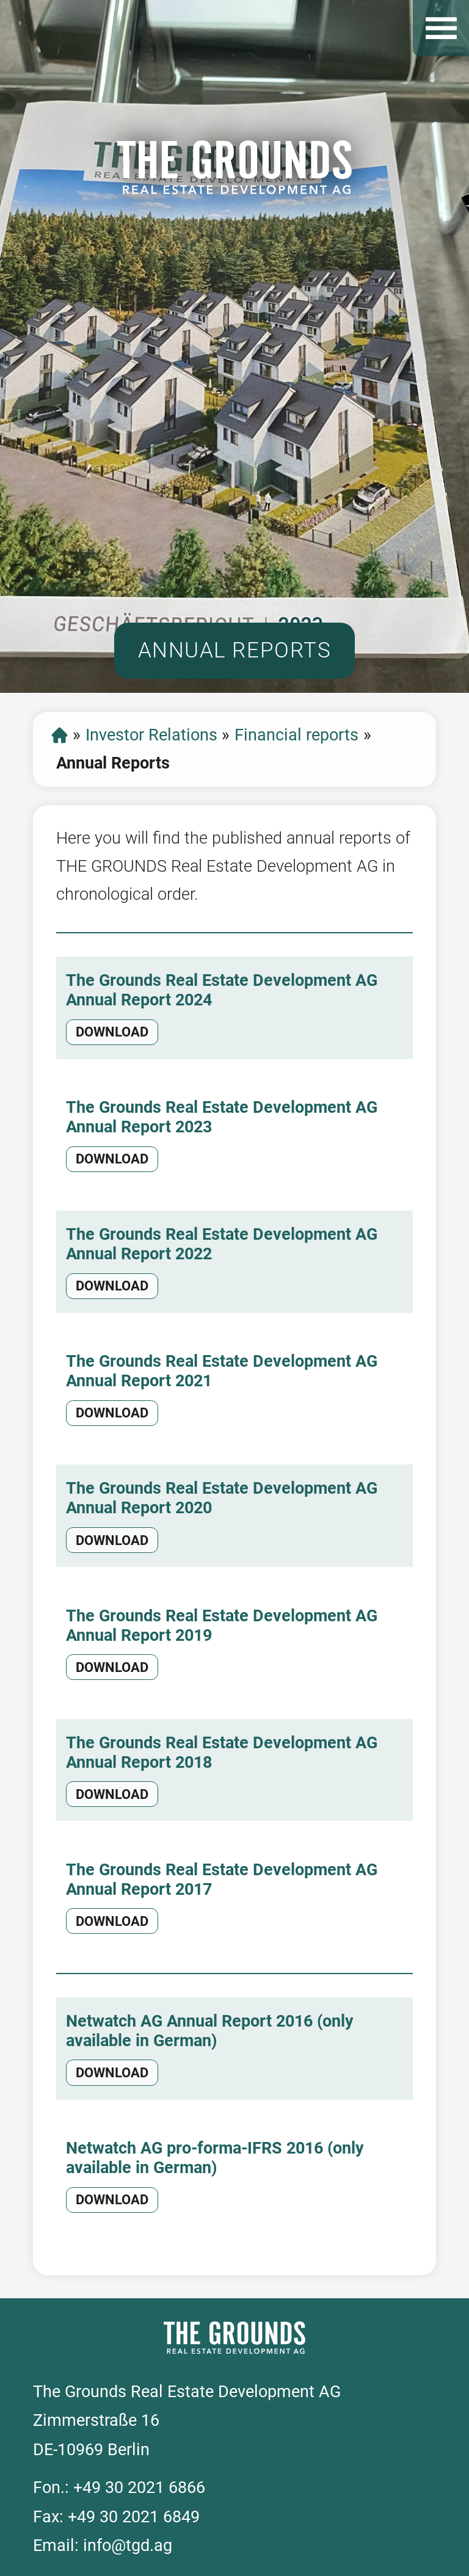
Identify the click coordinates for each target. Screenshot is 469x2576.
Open (441, 28)
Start (59, 735)
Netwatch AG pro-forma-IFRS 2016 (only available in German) (215, 2157)
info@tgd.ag (127, 2545)
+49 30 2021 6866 (139, 2487)
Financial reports (296, 735)
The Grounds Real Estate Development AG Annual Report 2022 (221, 1244)
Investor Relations (151, 735)
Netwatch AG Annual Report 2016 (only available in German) (210, 2030)
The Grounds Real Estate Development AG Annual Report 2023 (221, 1117)
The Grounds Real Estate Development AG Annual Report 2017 (221, 1879)
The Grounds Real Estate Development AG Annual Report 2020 (221, 1498)
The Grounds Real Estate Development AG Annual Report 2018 (221, 1752)
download (112, 1032)
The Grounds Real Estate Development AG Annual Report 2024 (221, 990)
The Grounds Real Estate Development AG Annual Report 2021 (221, 1371)
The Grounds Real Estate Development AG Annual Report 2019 (221, 1625)
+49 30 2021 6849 (134, 2517)
